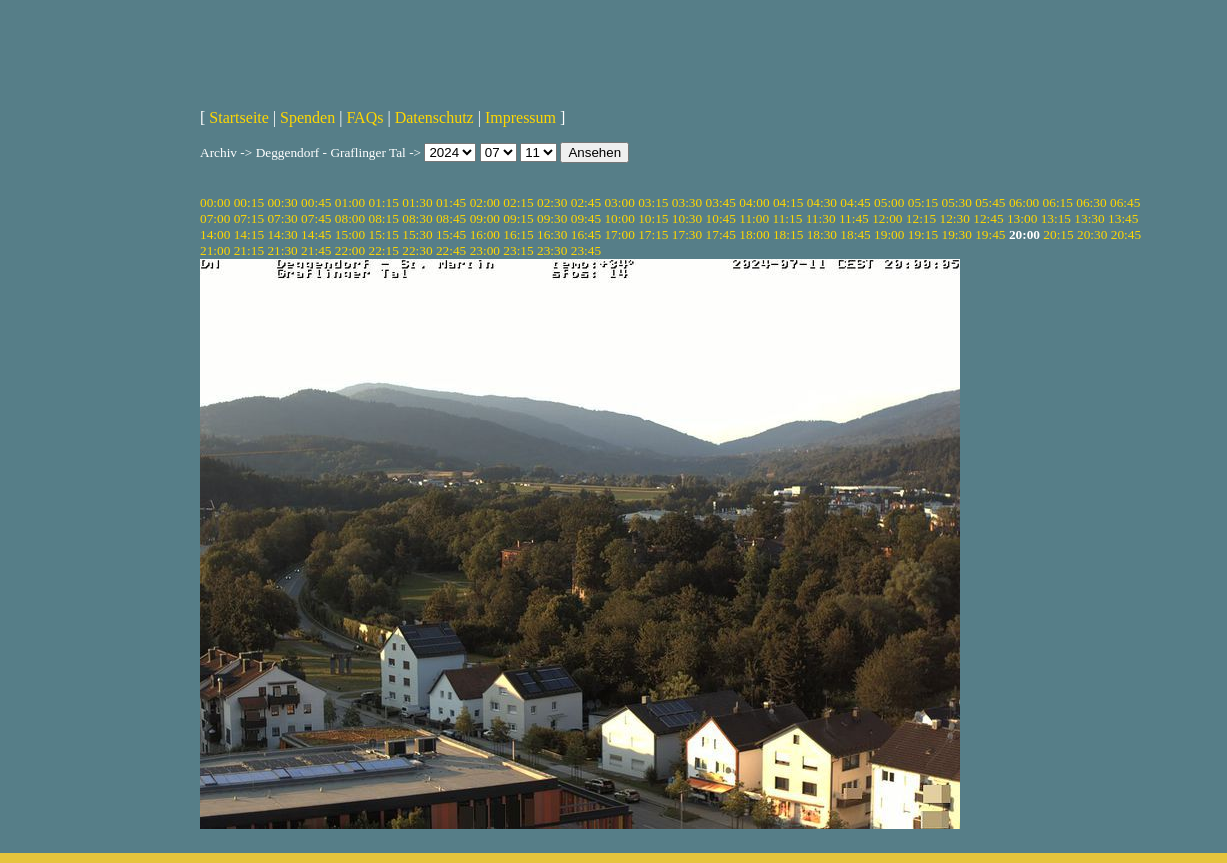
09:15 (518, 218)
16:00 (485, 234)
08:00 (350, 218)
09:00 (485, 218)
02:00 (485, 202)
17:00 (619, 234)
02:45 (586, 202)
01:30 (417, 202)
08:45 (451, 218)
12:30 (955, 218)
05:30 (956, 202)
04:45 (855, 202)
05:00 (889, 202)
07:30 (282, 218)
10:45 (721, 218)
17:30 (687, 234)
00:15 (249, 202)
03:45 (721, 202)
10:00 (619, 218)
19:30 (956, 234)
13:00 (1022, 218)
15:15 (384, 234)
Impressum (520, 117)
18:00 (754, 234)
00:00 (215, 202)
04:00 (754, 202)
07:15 (249, 218)
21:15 (249, 250)
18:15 (788, 234)
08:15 (384, 218)
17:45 (721, 234)
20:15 (1058, 234)
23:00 (485, 250)
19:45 (990, 234)
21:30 (282, 250)
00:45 (316, 202)
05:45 (990, 202)
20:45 (1126, 234)
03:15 (653, 202)
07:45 (316, 218)
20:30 (1092, 234)
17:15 (653, 234)
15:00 (350, 234)
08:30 (417, 218)
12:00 (887, 218)
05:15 (923, 202)
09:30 (552, 218)
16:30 (552, 234)
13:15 (1056, 218)
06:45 (1125, 202)
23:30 (552, 250)
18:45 (855, 234)
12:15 (921, 218)
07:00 (215, 218)
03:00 (619, 202)
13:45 (1123, 218)
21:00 (215, 250)
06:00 (1024, 202)
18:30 (822, 234)
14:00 (215, 234)
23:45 (586, 250)
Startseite (239, 117)
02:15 (518, 202)
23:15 (518, 250)
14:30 (282, 234)
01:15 (384, 202)
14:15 (249, 234)
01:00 (350, 202)
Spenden (307, 117)
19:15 (923, 234)
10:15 (653, 218)
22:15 (384, 250)
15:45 (451, 234)
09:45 (586, 218)
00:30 (282, 202)
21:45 (316, 250)
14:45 (316, 234)
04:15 (788, 202)
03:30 (687, 202)
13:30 (1089, 218)
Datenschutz (434, 117)
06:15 (1058, 202)
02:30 (552, 202)
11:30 (821, 218)
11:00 (754, 218)
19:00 (889, 234)
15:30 (417, 234)
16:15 (518, 234)
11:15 (787, 218)
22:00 (350, 250)
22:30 (417, 250)
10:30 (687, 218)
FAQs (364, 117)
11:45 (854, 218)
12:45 (988, 218)
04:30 (822, 202)
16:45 (586, 234)
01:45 (451, 202)
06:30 (1091, 202)
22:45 (451, 250)
